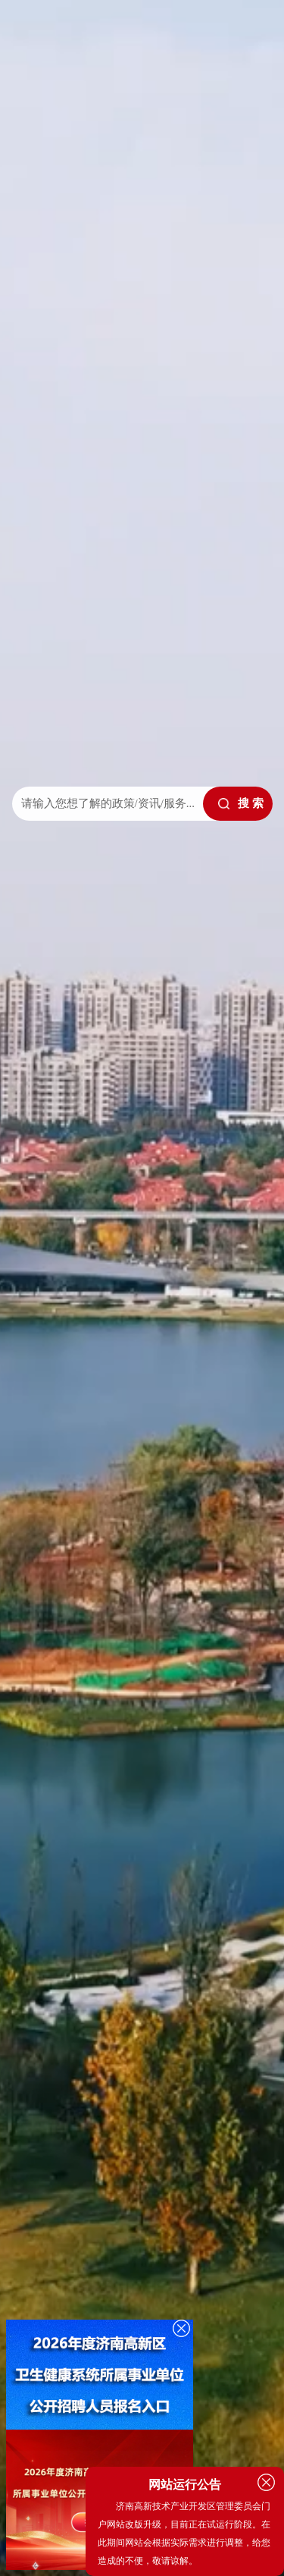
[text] (106, 804)
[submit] (238, 804)
